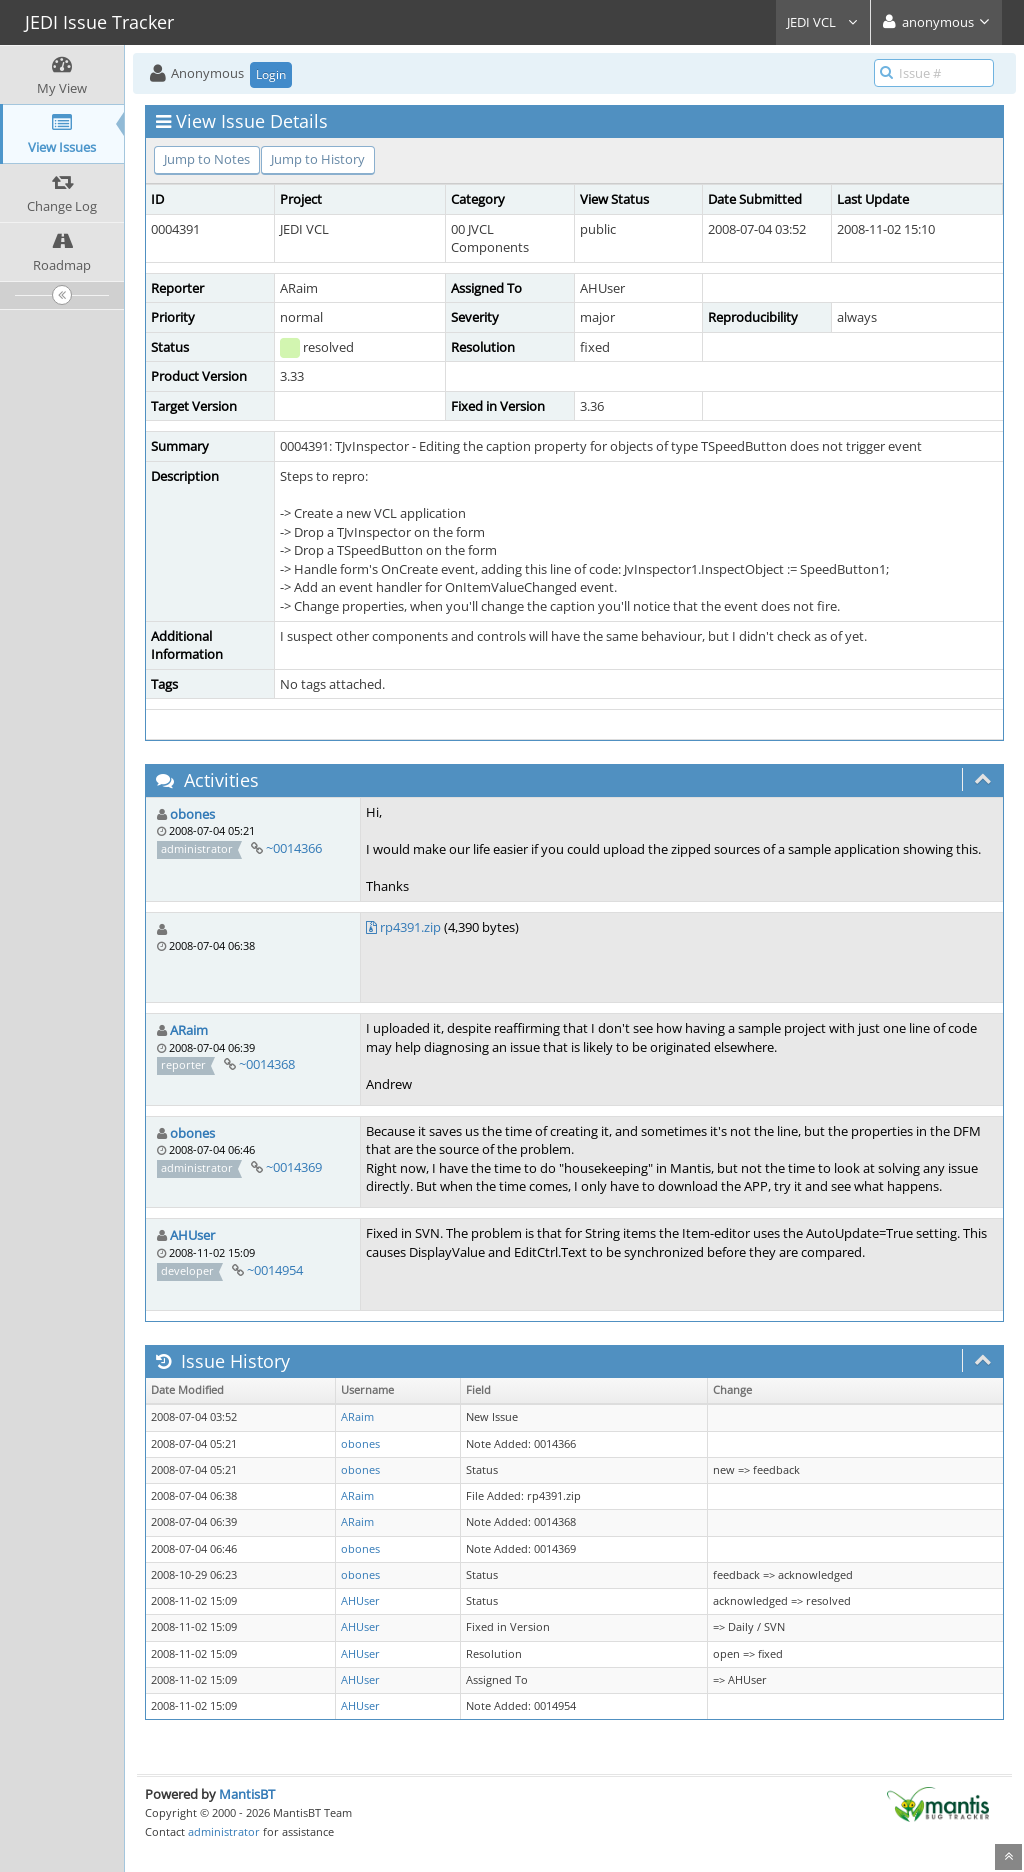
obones (192, 814)
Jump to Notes (207, 159)
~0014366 (294, 848)
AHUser (192, 1235)
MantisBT (247, 1794)
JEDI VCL (823, 22)
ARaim (189, 1030)
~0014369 (294, 1167)
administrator (224, 1831)
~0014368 (267, 1064)
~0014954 (275, 1270)
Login (271, 74)
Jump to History (318, 159)
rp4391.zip (410, 927)
